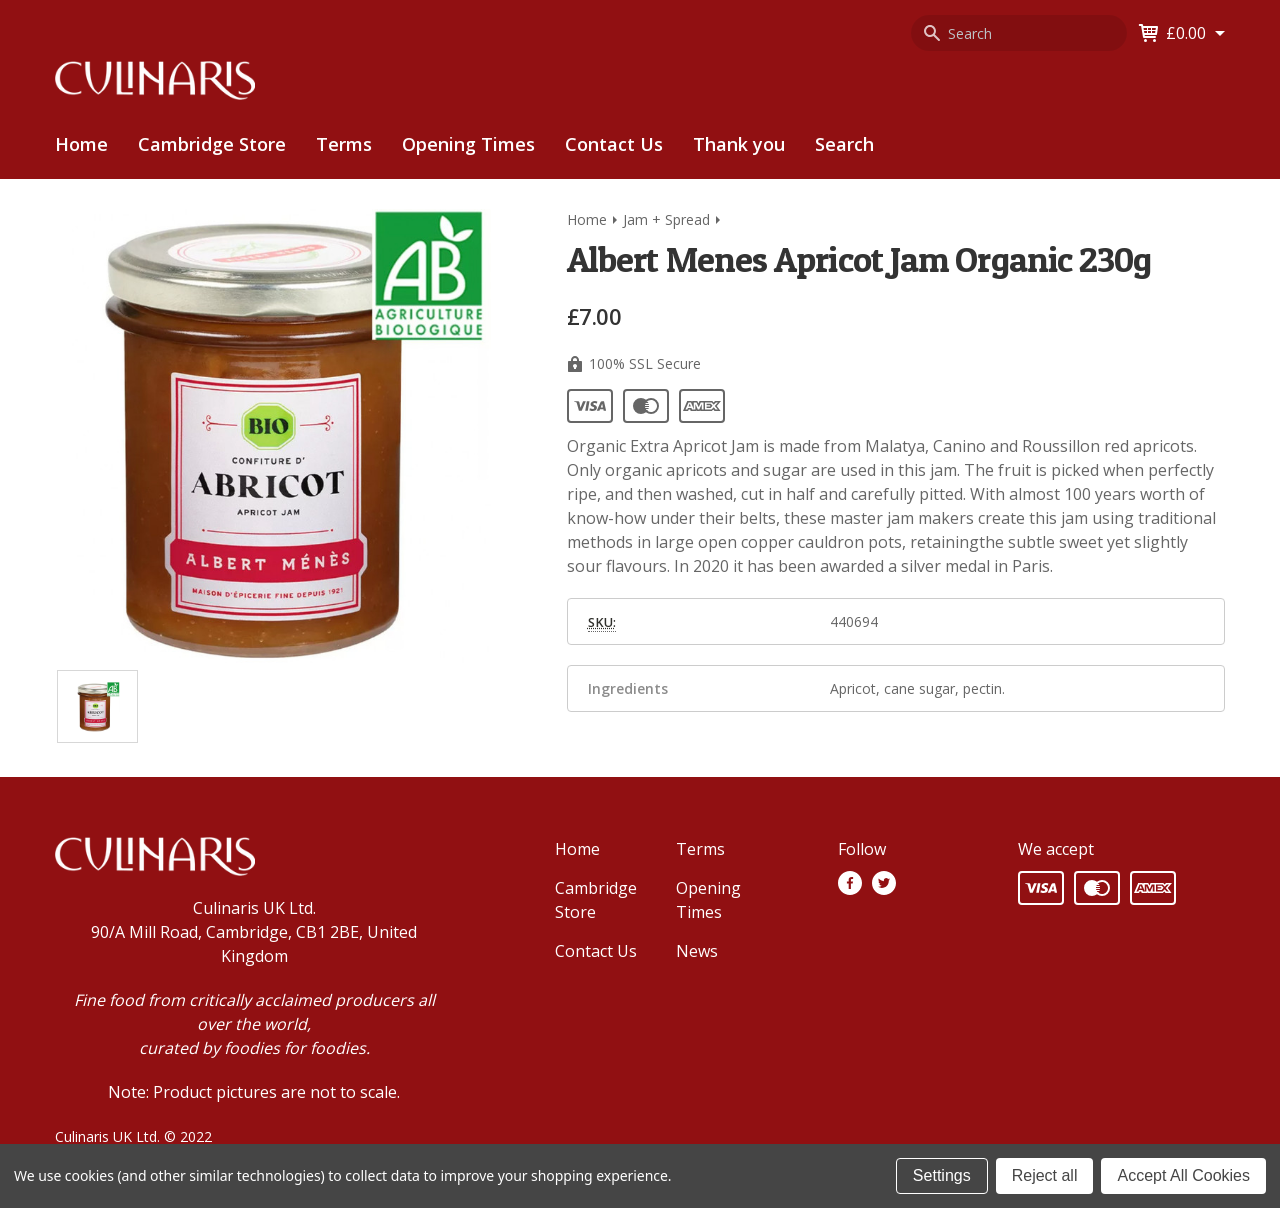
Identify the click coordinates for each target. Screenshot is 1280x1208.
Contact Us (614, 144)
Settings (942, 1175)
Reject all (1045, 1175)
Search (844, 144)
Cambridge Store (212, 144)
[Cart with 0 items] (1195, 33)
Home (81, 144)
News (697, 951)
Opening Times (468, 144)
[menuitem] (212, 144)
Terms (344, 144)
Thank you (739, 144)
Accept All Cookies (1183, 1175)
